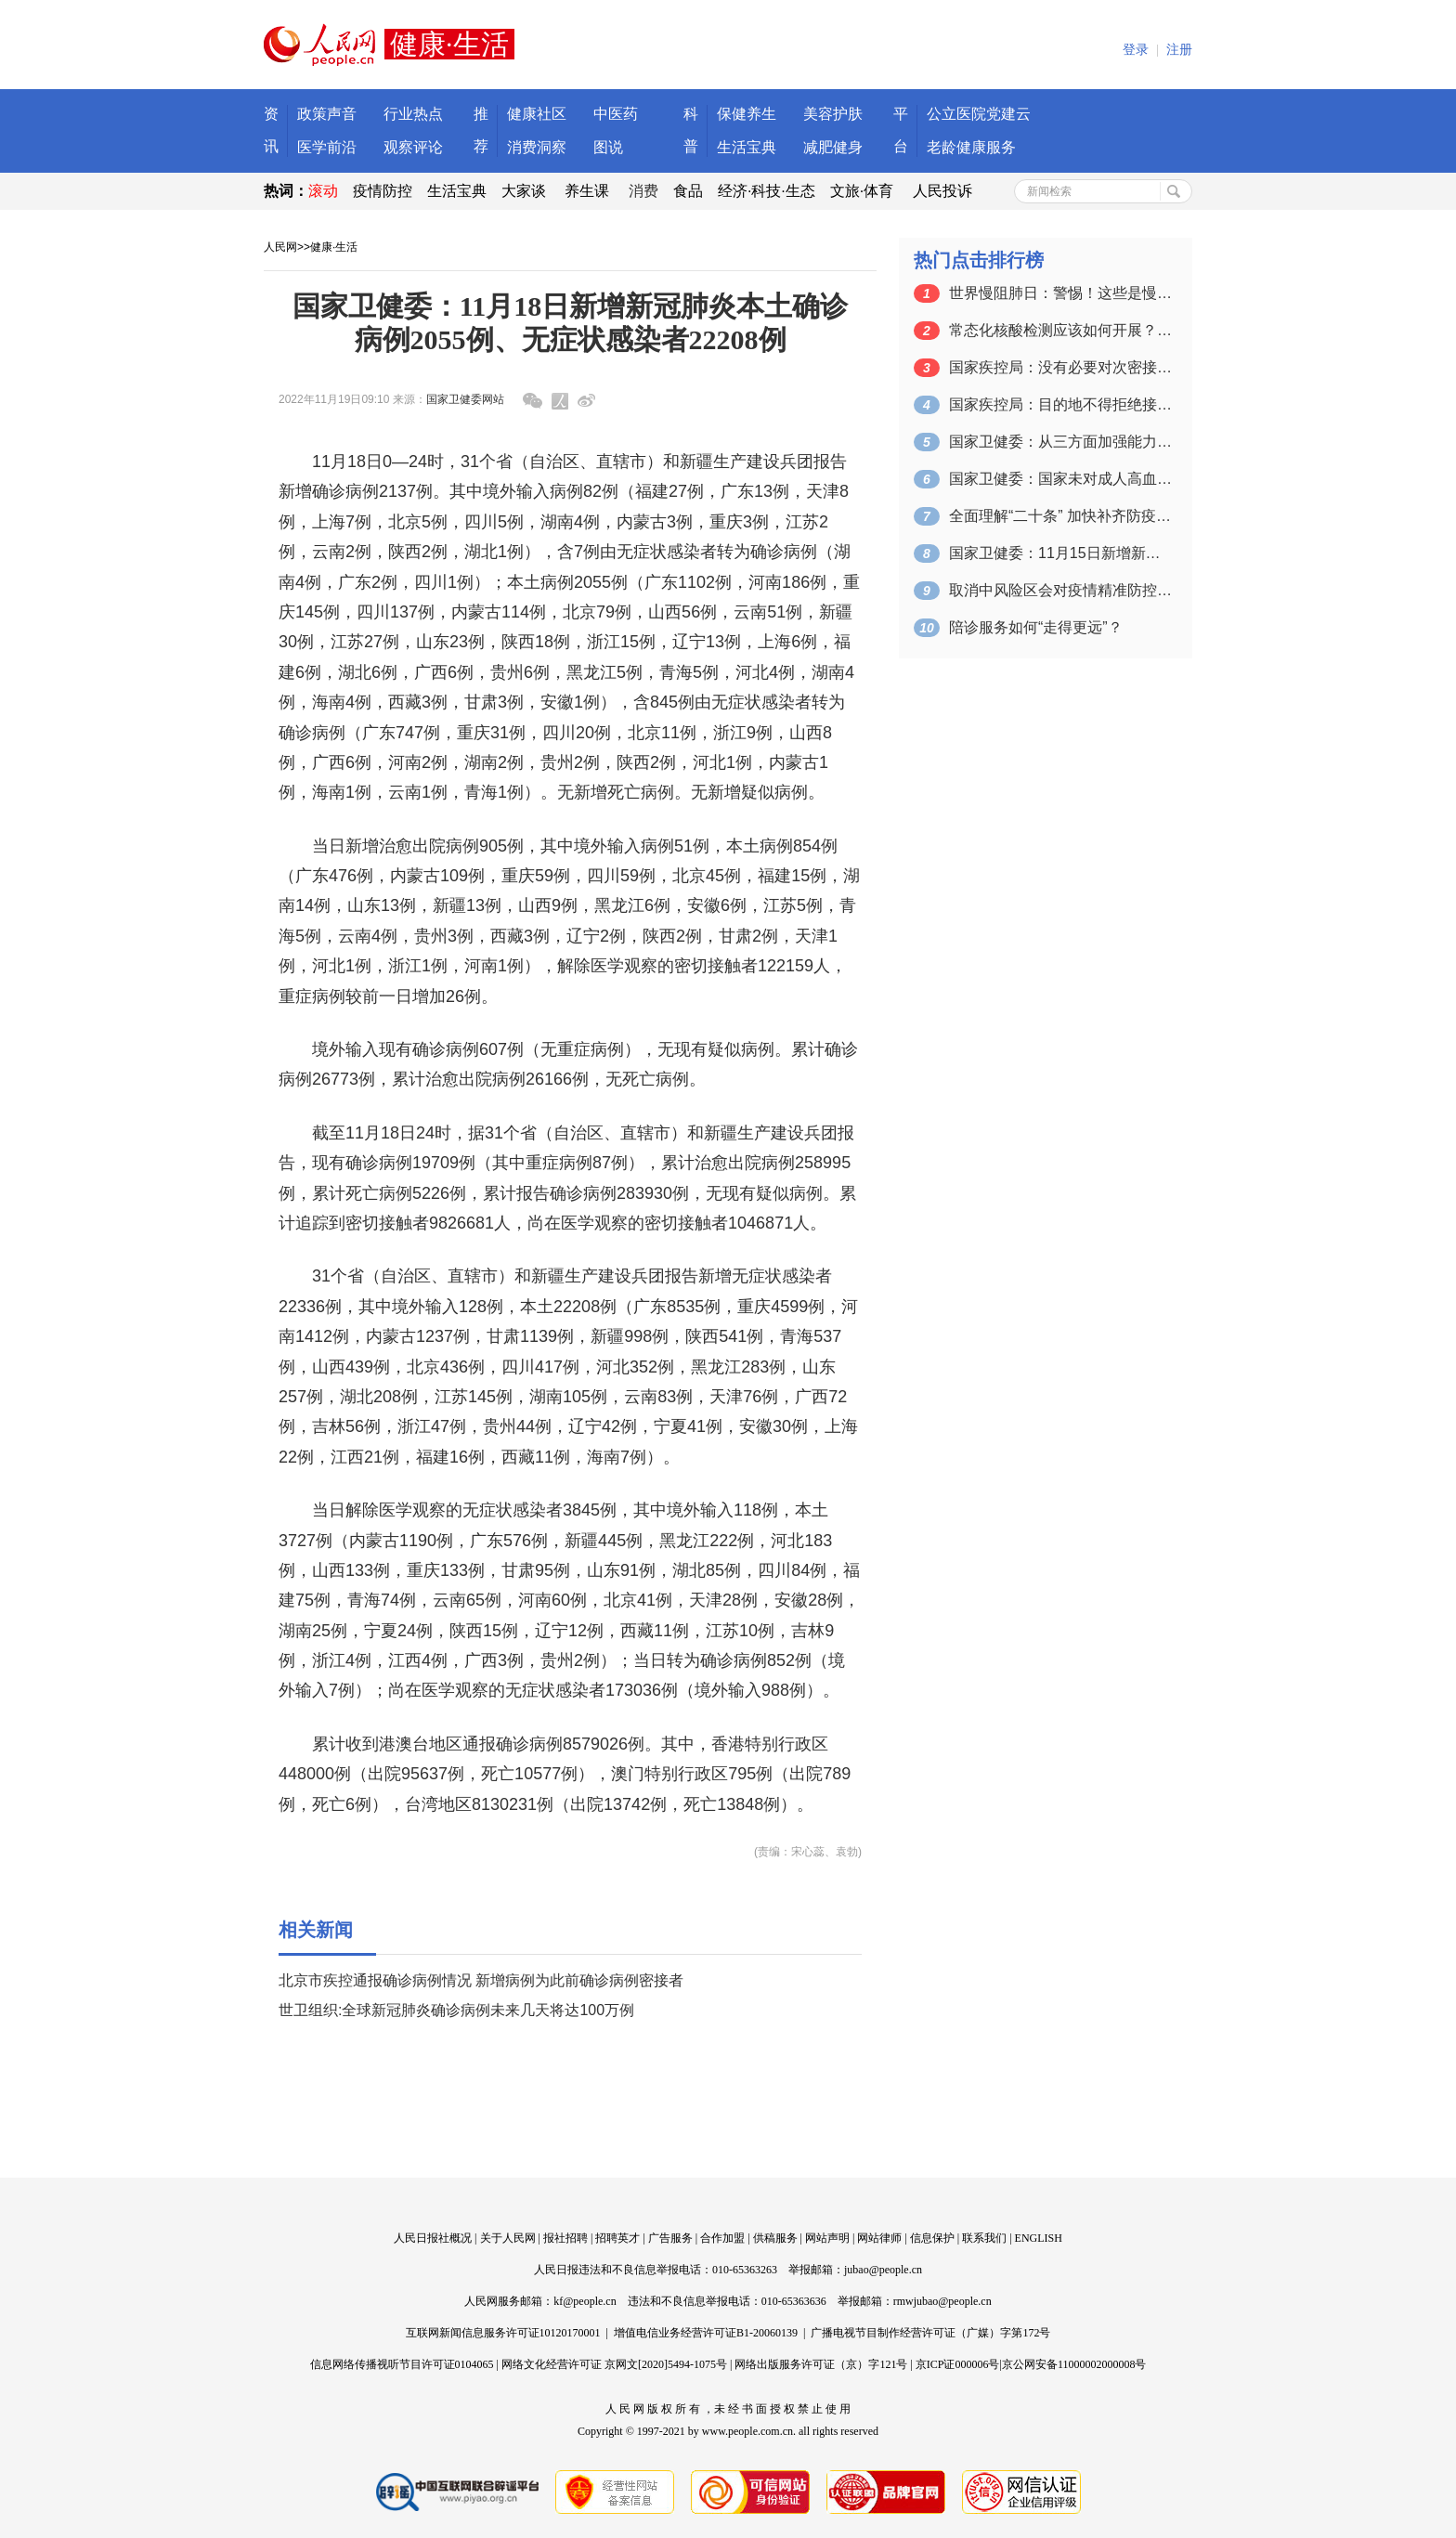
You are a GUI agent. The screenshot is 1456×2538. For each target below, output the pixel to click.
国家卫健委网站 (465, 399)
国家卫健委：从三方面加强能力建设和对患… (1060, 441)
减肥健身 (833, 147)
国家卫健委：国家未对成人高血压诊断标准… (1060, 479)
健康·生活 (334, 247)
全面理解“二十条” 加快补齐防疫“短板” (1060, 516)
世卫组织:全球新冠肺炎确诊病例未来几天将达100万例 (456, 2010)
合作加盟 (722, 2238)
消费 (643, 191)
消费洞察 (536, 147)
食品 (688, 191)
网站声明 (827, 2238)
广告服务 (670, 2238)
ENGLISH (1038, 2238)
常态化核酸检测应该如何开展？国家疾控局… (1060, 330)
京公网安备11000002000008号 (1074, 2364)
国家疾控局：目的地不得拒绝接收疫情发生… (1060, 404)
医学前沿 (327, 147)
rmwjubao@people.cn (942, 2301)
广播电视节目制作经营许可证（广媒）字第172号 (930, 2332)
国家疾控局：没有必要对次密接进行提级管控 (1060, 367)
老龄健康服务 (971, 147)
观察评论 (413, 147)
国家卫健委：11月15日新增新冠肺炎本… (1060, 553)
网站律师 (879, 2238)
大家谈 (523, 191)
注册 (1179, 50)
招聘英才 (617, 2238)
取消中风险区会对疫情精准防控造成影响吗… (1060, 590)
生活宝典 (746, 147)
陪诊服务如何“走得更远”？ (1036, 627)
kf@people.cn (584, 2301)
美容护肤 (833, 114)
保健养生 (746, 114)
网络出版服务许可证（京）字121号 (820, 2364)
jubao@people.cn (883, 2269)
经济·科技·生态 (766, 191)
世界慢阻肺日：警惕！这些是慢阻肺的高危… (1060, 293)
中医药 (615, 114)
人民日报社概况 (433, 2238)
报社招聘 (565, 2238)
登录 (1136, 50)
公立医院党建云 (979, 114)
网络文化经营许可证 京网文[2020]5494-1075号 (614, 2364)
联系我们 (984, 2238)
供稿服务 (775, 2238)
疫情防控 (382, 191)
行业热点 (413, 114)
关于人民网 (508, 2238)
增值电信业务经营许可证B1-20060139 (706, 2332)
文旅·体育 (861, 191)
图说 (608, 147)
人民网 (280, 247)
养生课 (587, 191)
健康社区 (536, 114)
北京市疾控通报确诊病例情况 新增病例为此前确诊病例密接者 (481, 1980)
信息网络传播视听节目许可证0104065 (402, 2364)
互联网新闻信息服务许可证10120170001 (503, 2332)
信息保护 (932, 2238)
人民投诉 (942, 191)
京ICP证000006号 (958, 2364)
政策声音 (327, 114)
